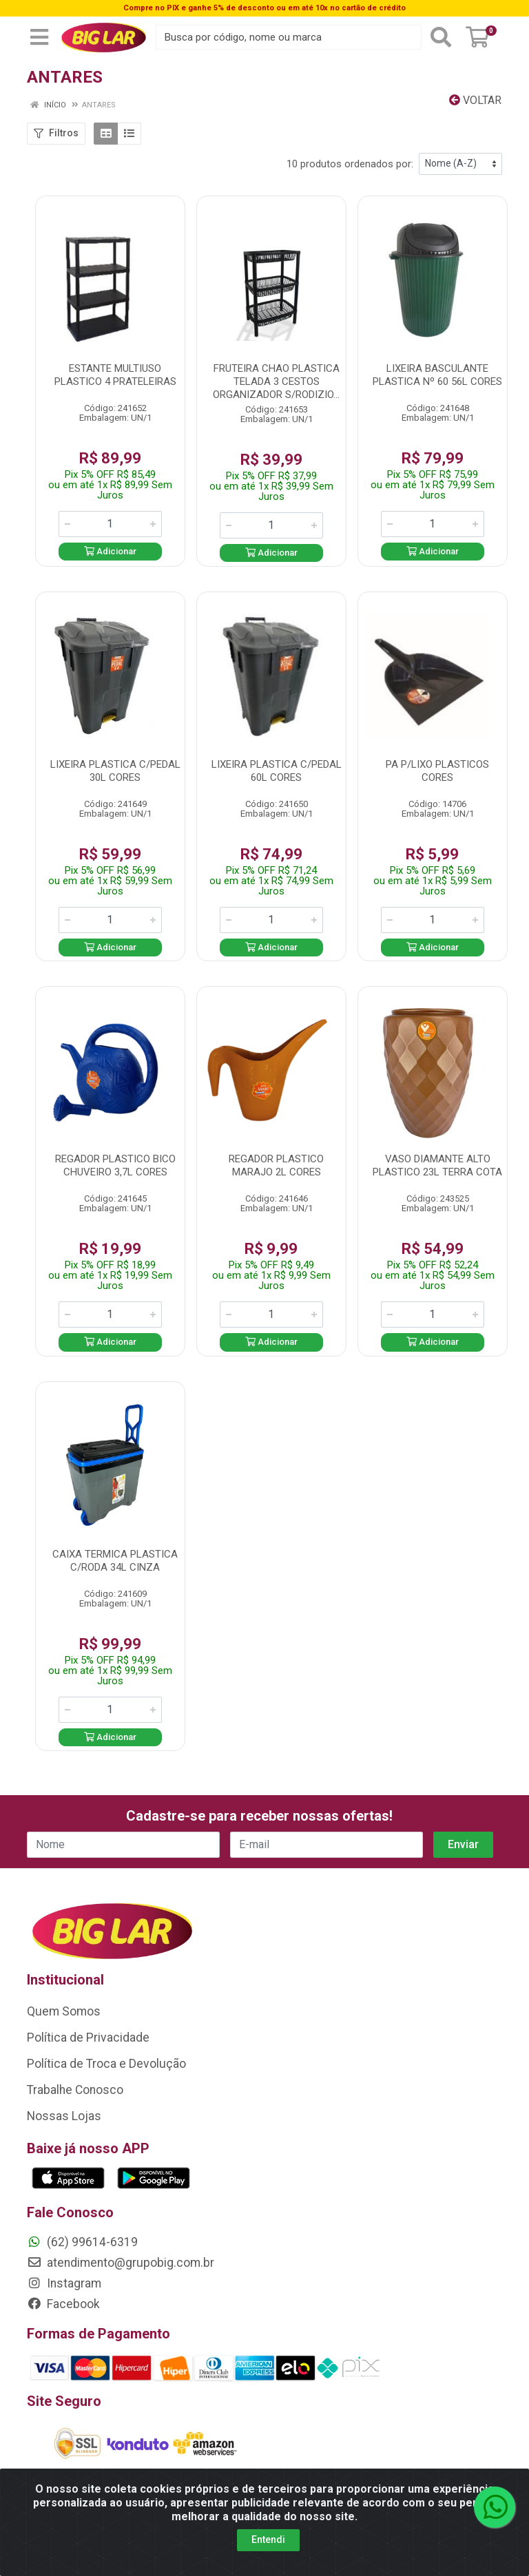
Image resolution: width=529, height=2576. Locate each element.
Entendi (268, 2539)
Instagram (64, 2283)
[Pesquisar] (440, 37)
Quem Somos (64, 2011)
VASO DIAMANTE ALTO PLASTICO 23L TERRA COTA (437, 1165)
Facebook (63, 2304)
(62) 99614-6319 (82, 2242)
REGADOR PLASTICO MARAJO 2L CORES (276, 1165)
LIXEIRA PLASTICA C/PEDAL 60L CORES (276, 771)
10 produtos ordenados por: (350, 164)
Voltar (475, 100)
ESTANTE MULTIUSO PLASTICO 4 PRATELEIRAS (115, 375)
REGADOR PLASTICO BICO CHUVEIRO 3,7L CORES (115, 1165)
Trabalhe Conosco (75, 2090)
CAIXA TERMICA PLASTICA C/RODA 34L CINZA (115, 1560)
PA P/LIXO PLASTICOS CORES (437, 771)
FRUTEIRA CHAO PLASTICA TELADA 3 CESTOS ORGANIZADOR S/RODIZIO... (276, 381)
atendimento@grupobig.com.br (120, 2263)
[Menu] (39, 37)
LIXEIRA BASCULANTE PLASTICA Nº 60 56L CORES (437, 375)
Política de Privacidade (88, 2037)
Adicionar (110, 551)
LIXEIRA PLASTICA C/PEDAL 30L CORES (115, 771)
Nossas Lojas (64, 2116)
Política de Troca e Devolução (106, 2064)
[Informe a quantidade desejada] (110, 524)
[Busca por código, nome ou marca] (289, 37)
